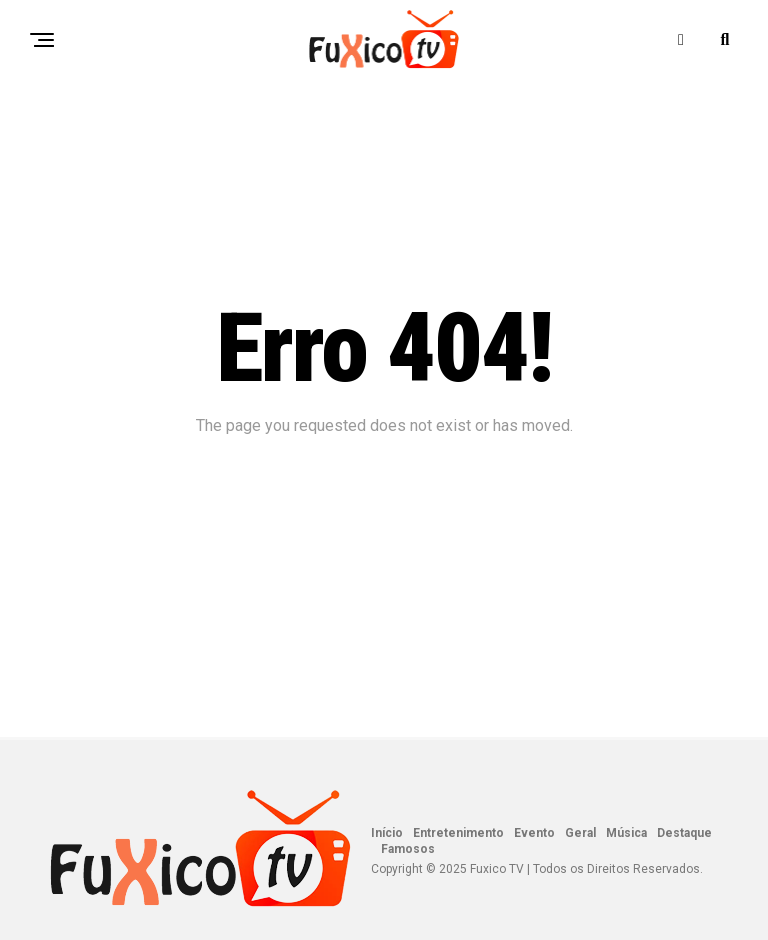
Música (626, 833)
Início (387, 833)
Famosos (408, 849)
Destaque (684, 833)
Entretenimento (458, 833)
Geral (580, 833)
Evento (534, 833)
